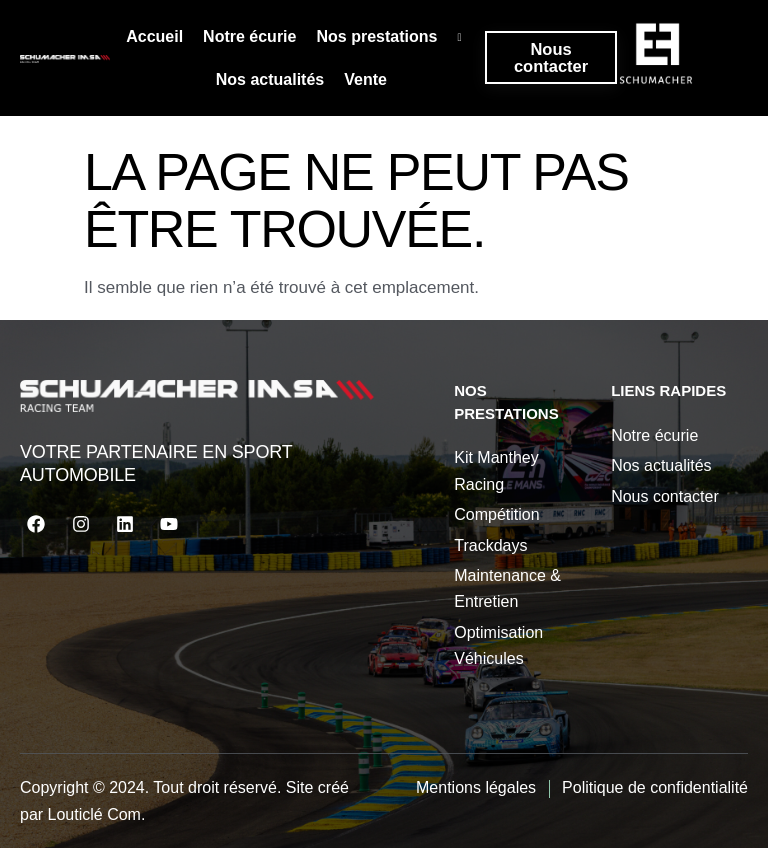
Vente (361, 85)
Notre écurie (245, 39)
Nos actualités (266, 85)
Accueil (150, 39)
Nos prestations (393, 40)
